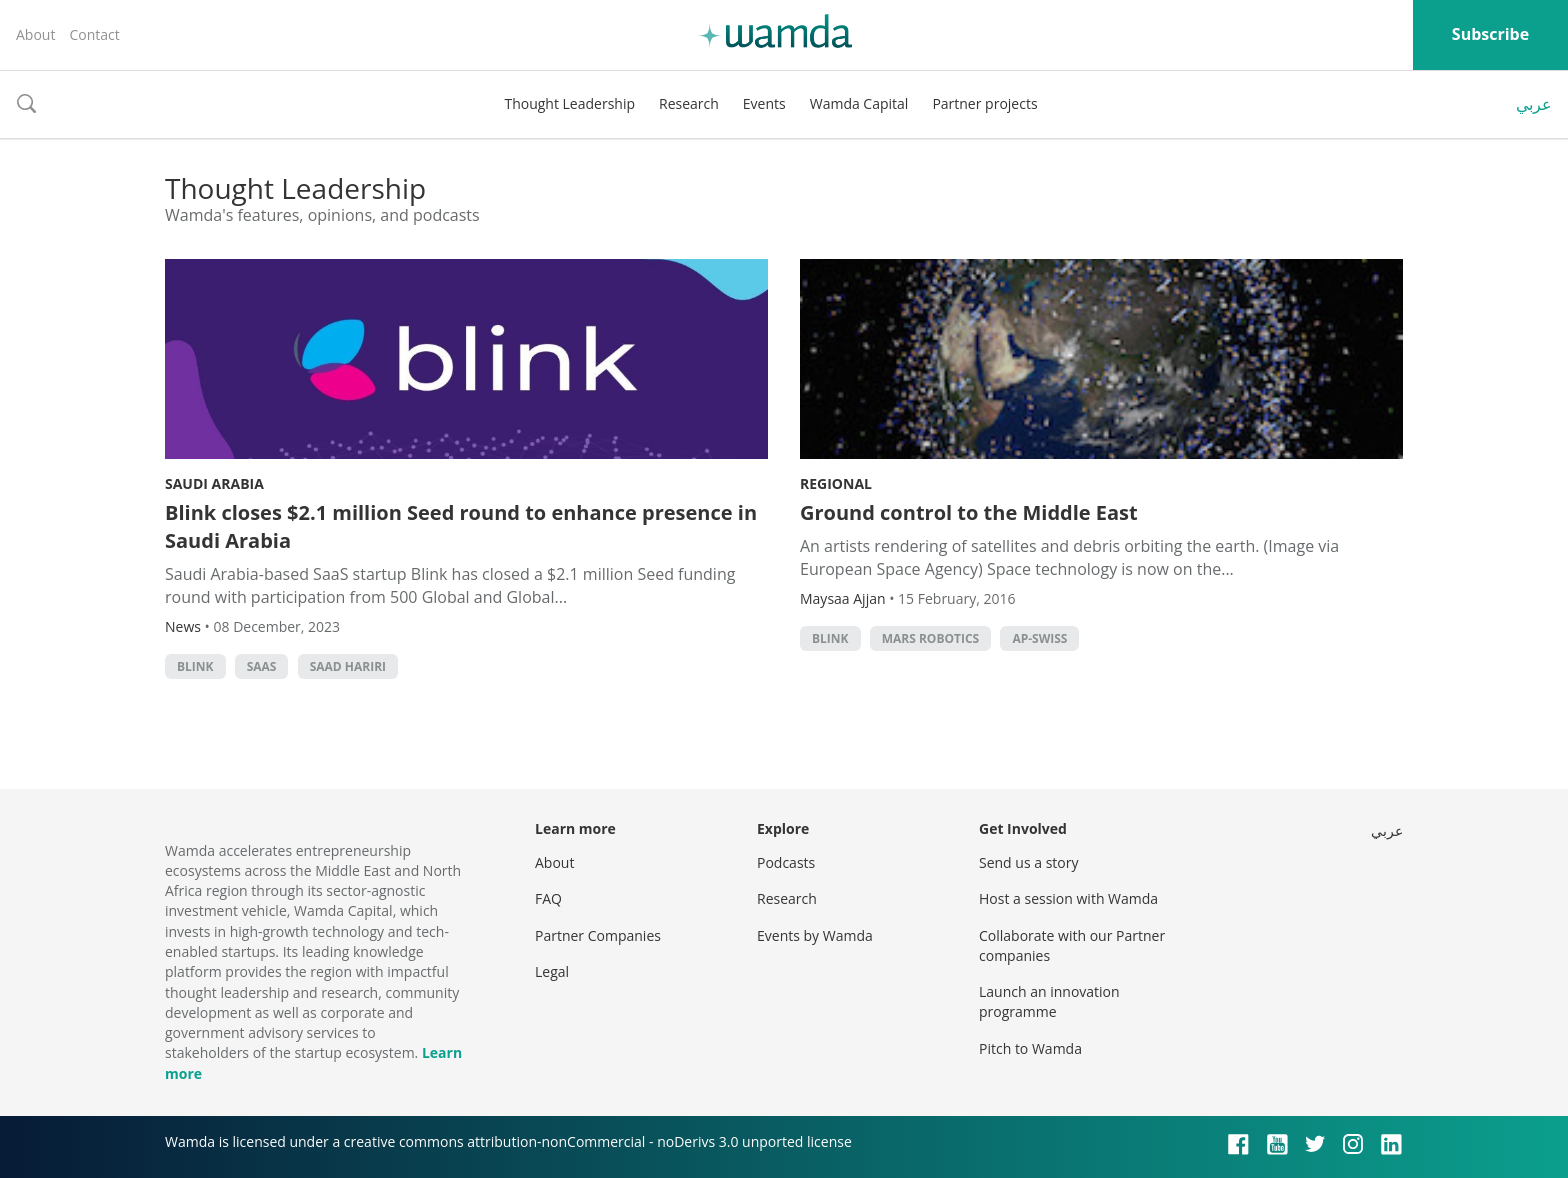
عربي (1534, 104)
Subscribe (1490, 34)
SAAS (262, 666)
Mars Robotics (931, 638)
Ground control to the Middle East (969, 512)
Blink (195, 666)
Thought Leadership (569, 103)
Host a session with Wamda (1068, 898)
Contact (94, 34)
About (35, 34)
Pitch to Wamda (1030, 1048)
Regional (836, 483)
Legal (552, 971)
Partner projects (984, 103)
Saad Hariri (348, 666)
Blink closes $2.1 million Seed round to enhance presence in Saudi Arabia (461, 526)
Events (764, 103)
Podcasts (786, 862)
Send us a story (1028, 862)
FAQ (548, 898)
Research (689, 103)
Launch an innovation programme (1049, 1001)
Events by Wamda (815, 935)
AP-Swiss (1039, 638)
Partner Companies (598, 935)
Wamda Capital (859, 103)
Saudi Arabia (214, 483)
